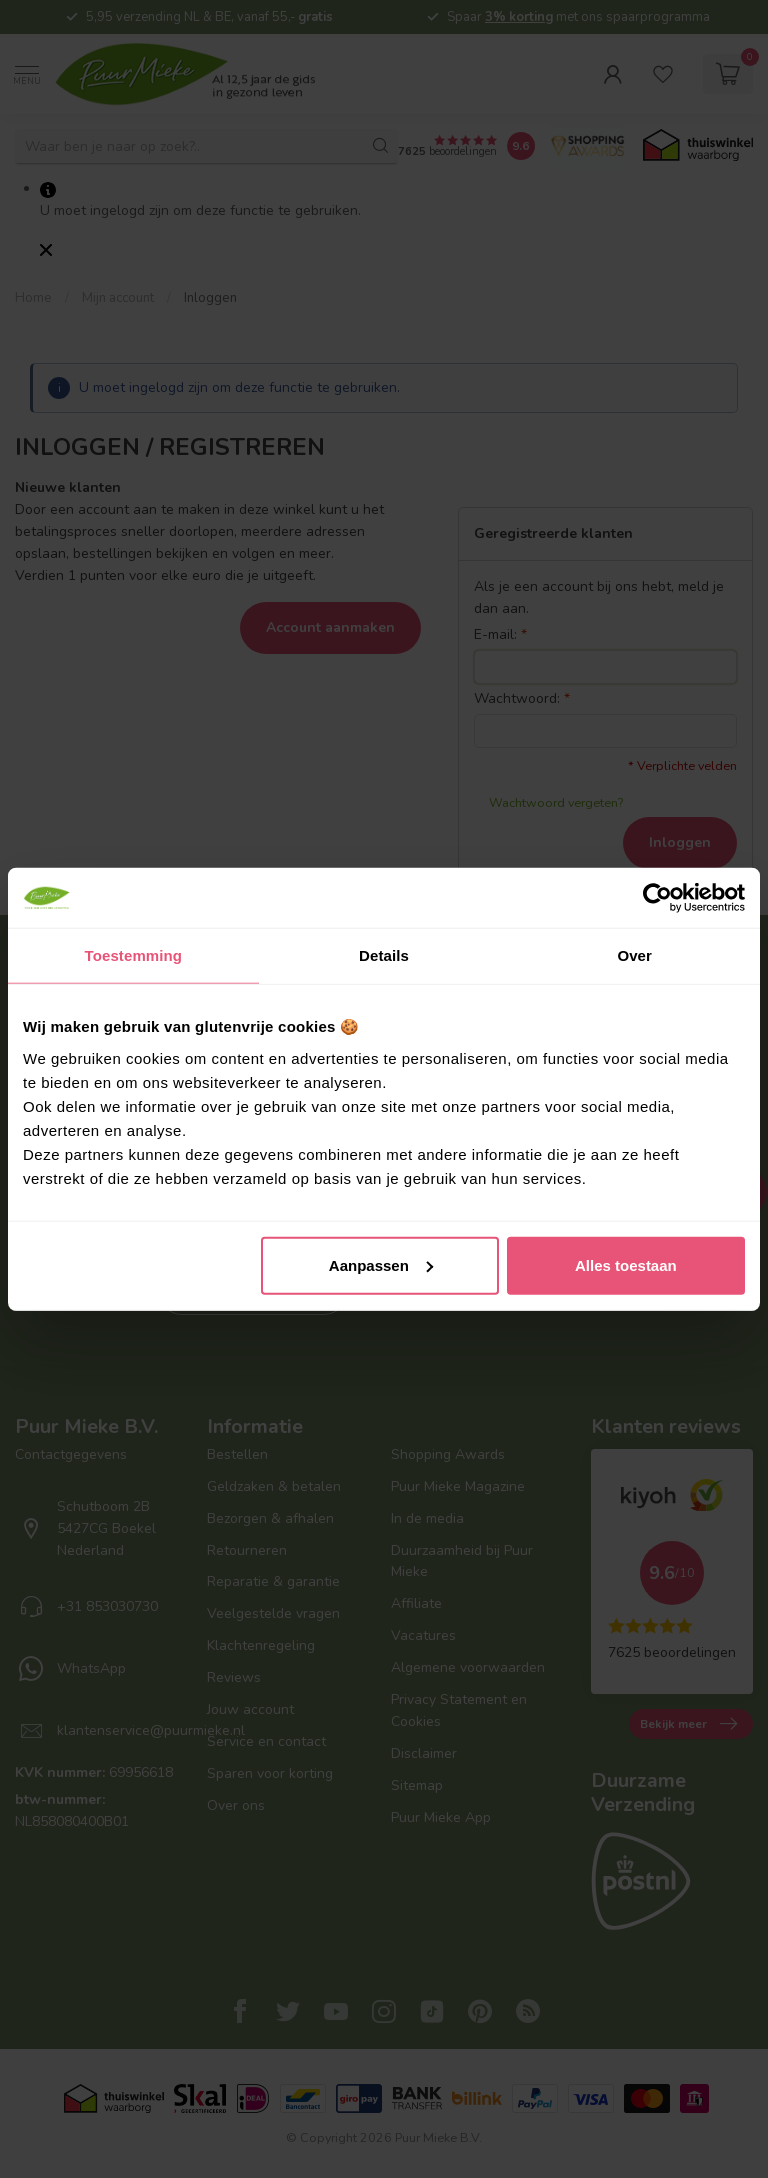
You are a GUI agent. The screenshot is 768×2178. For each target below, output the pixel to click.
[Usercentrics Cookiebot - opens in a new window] (657, 898)
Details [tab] (384, 955)
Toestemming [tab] (134, 955)
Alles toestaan (626, 1264)
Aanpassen (381, 1264)
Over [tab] (634, 955)
